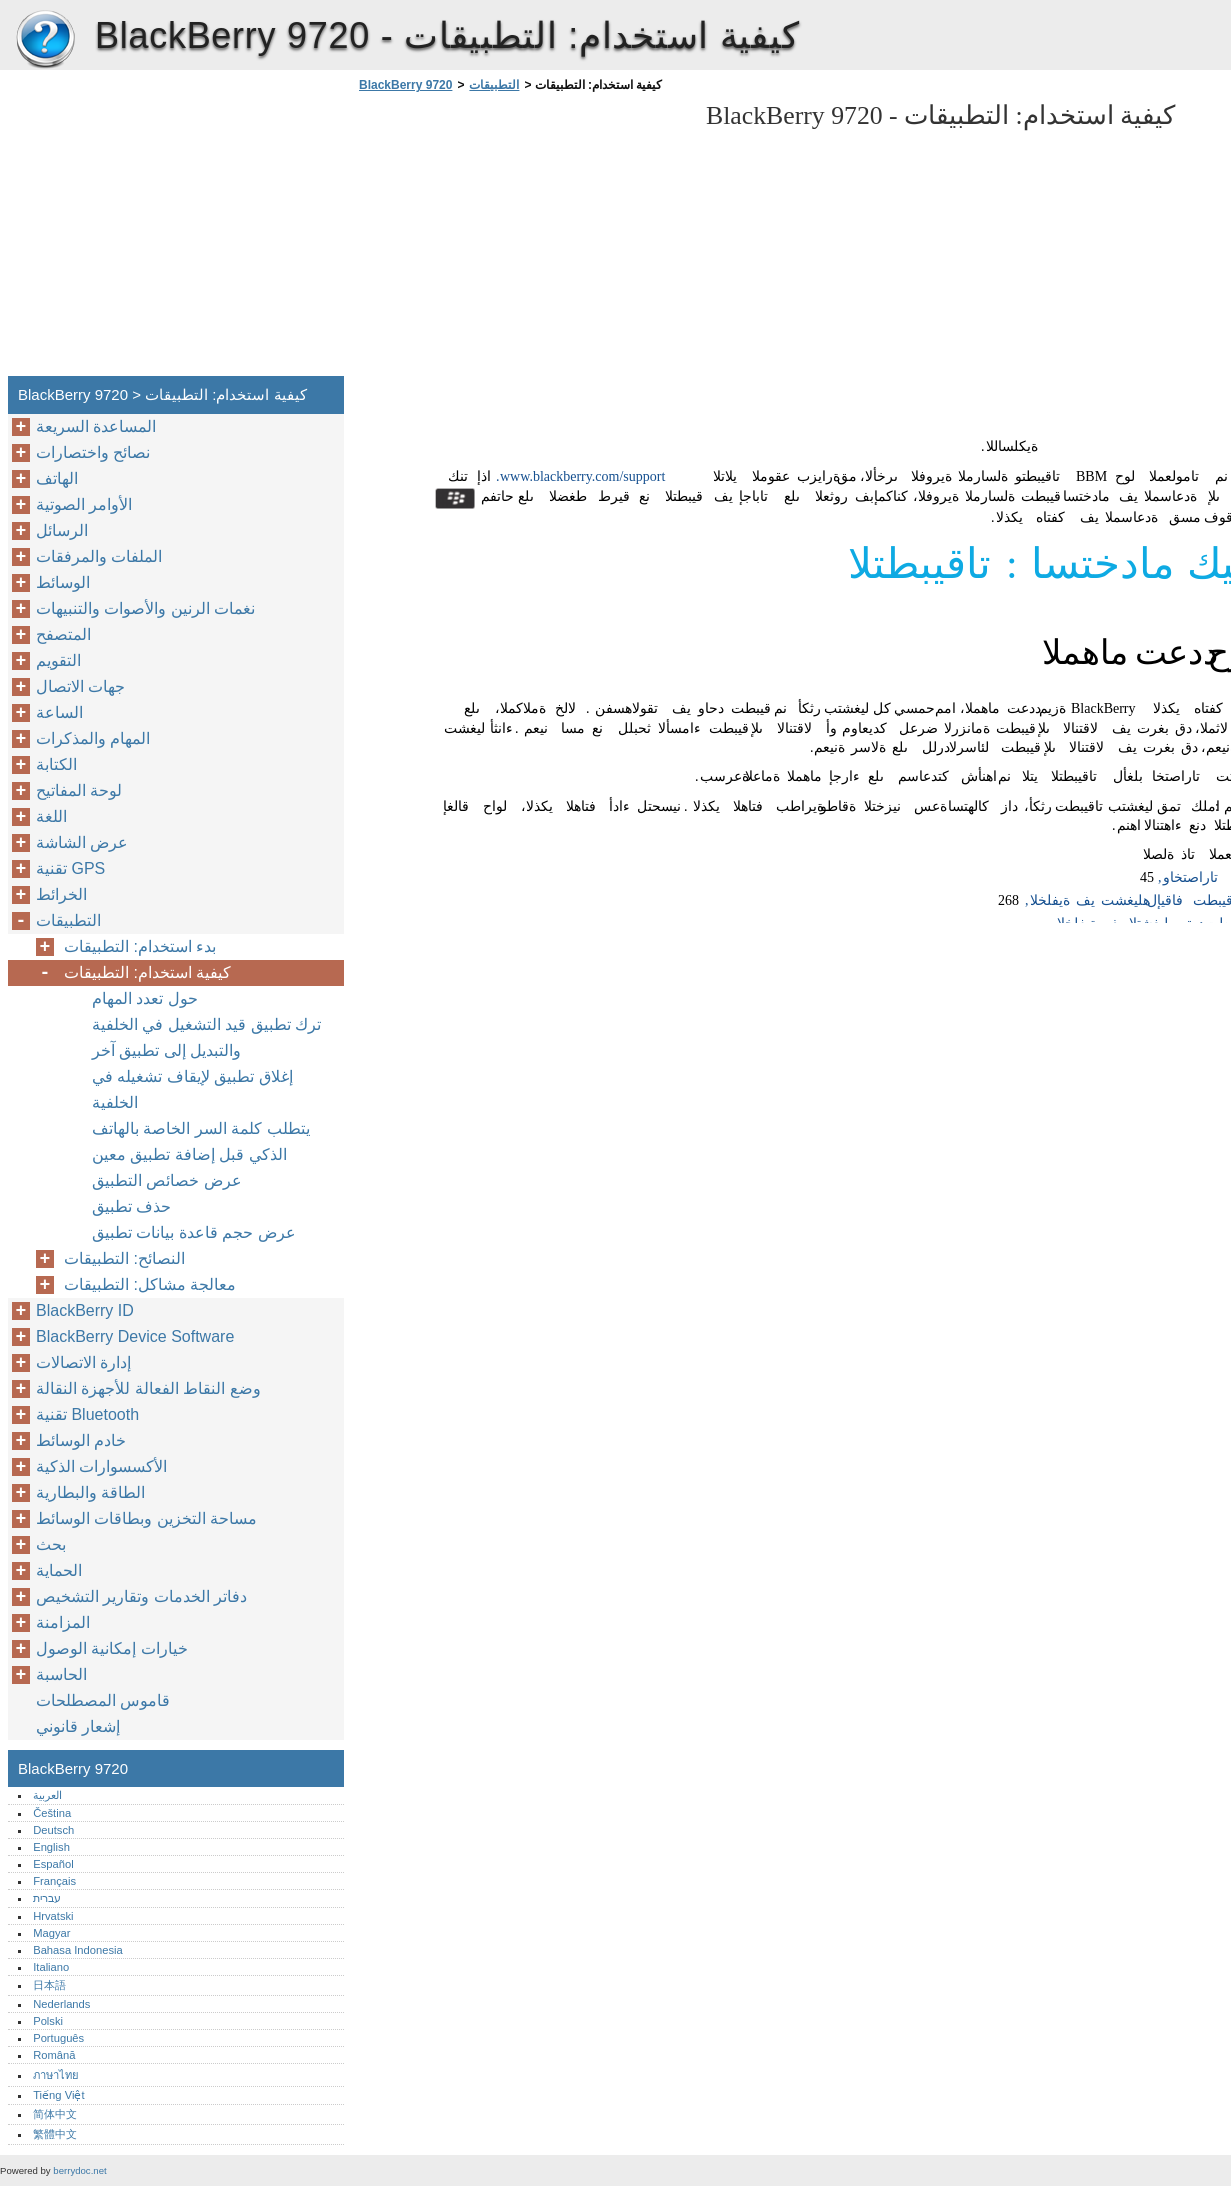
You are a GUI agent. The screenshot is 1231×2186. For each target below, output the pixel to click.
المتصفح (63, 634)
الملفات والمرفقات (99, 556)
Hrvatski (53, 1916)
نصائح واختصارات (93, 452)
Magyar (51, 1933)
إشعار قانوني (78, 1726)
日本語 (49, 1985)
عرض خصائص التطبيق (167, 1180)
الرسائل (62, 530)
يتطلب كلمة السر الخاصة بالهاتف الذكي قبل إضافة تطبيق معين (201, 1141)
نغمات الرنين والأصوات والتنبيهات (145, 608)
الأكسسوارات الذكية (101, 1466)
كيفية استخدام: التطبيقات (147, 972)
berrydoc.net (79, 2170)
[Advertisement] (522, 240)
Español (53, 1864)
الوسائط (63, 582)
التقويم (58, 660)
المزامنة (63, 1622)
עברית (47, 1898)
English (51, 1847)
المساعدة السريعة (96, 426)
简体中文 (55, 2114)
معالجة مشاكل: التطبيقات (150, 1284)
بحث (51, 1544)
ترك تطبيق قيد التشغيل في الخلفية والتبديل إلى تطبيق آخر (206, 1037)
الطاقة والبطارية (90, 1492)
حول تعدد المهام (145, 998)
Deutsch (53, 1830)
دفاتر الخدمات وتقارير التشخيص (141, 1596)
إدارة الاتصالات (83, 1362)
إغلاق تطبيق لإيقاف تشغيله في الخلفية (192, 1089)
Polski (48, 2021)
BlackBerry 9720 (45, 40)
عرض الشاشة (82, 842)
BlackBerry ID (85, 1310)
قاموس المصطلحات (103, 1700)
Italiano (51, 1967)
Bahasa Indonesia (78, 1950)
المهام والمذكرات (93, 738)
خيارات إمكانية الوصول (112, 1648)
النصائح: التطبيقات (124, 1258)
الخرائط (61, 894)
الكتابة (56, 764)
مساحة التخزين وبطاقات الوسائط (146, 1518)
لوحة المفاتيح (79, 790)
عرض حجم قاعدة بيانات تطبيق (194, 1232)
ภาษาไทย (56, 2075)
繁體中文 (55, 2134)
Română (54, 2055)
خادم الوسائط (81, 1440)
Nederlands (61, 2004)
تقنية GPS (70, 868)
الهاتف (57, 478)
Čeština (52, 1813)
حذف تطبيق (131, 1206)
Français (54, 1881)
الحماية (59, 1570)
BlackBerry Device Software (135, 1336)
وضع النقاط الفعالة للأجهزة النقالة (148, 1388)
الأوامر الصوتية (84, 504)
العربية (47, 1795)
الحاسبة (61, 1674)
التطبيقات (494, 85)
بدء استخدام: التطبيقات (140, 946)
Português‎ (58, 2038)
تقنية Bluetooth (87, 1414)
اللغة (51, 816)
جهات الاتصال (80, 686)
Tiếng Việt (58, 2095)
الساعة (59, 712)
